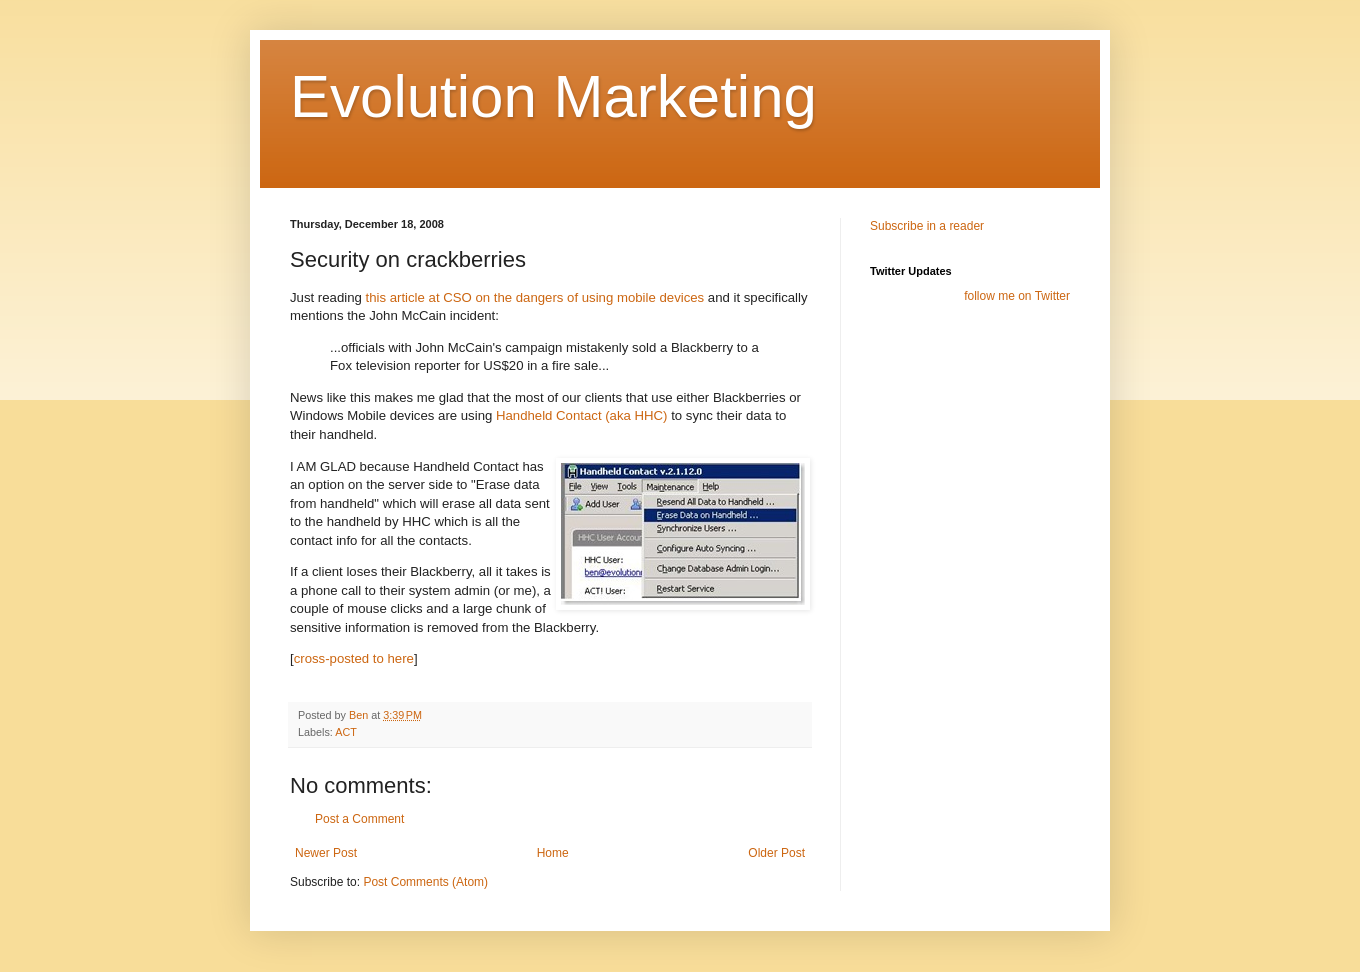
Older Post (776, 853)
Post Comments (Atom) (425, 882)
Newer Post (326, 853)
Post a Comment (359, 819)
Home (553, 853)
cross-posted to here (354, 658)
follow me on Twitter (1017, 296)
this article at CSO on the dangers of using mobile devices (535, 297)
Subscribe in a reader (927, 226)
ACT (346, 732)
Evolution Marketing (553, 96)
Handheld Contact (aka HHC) (582, 415)
